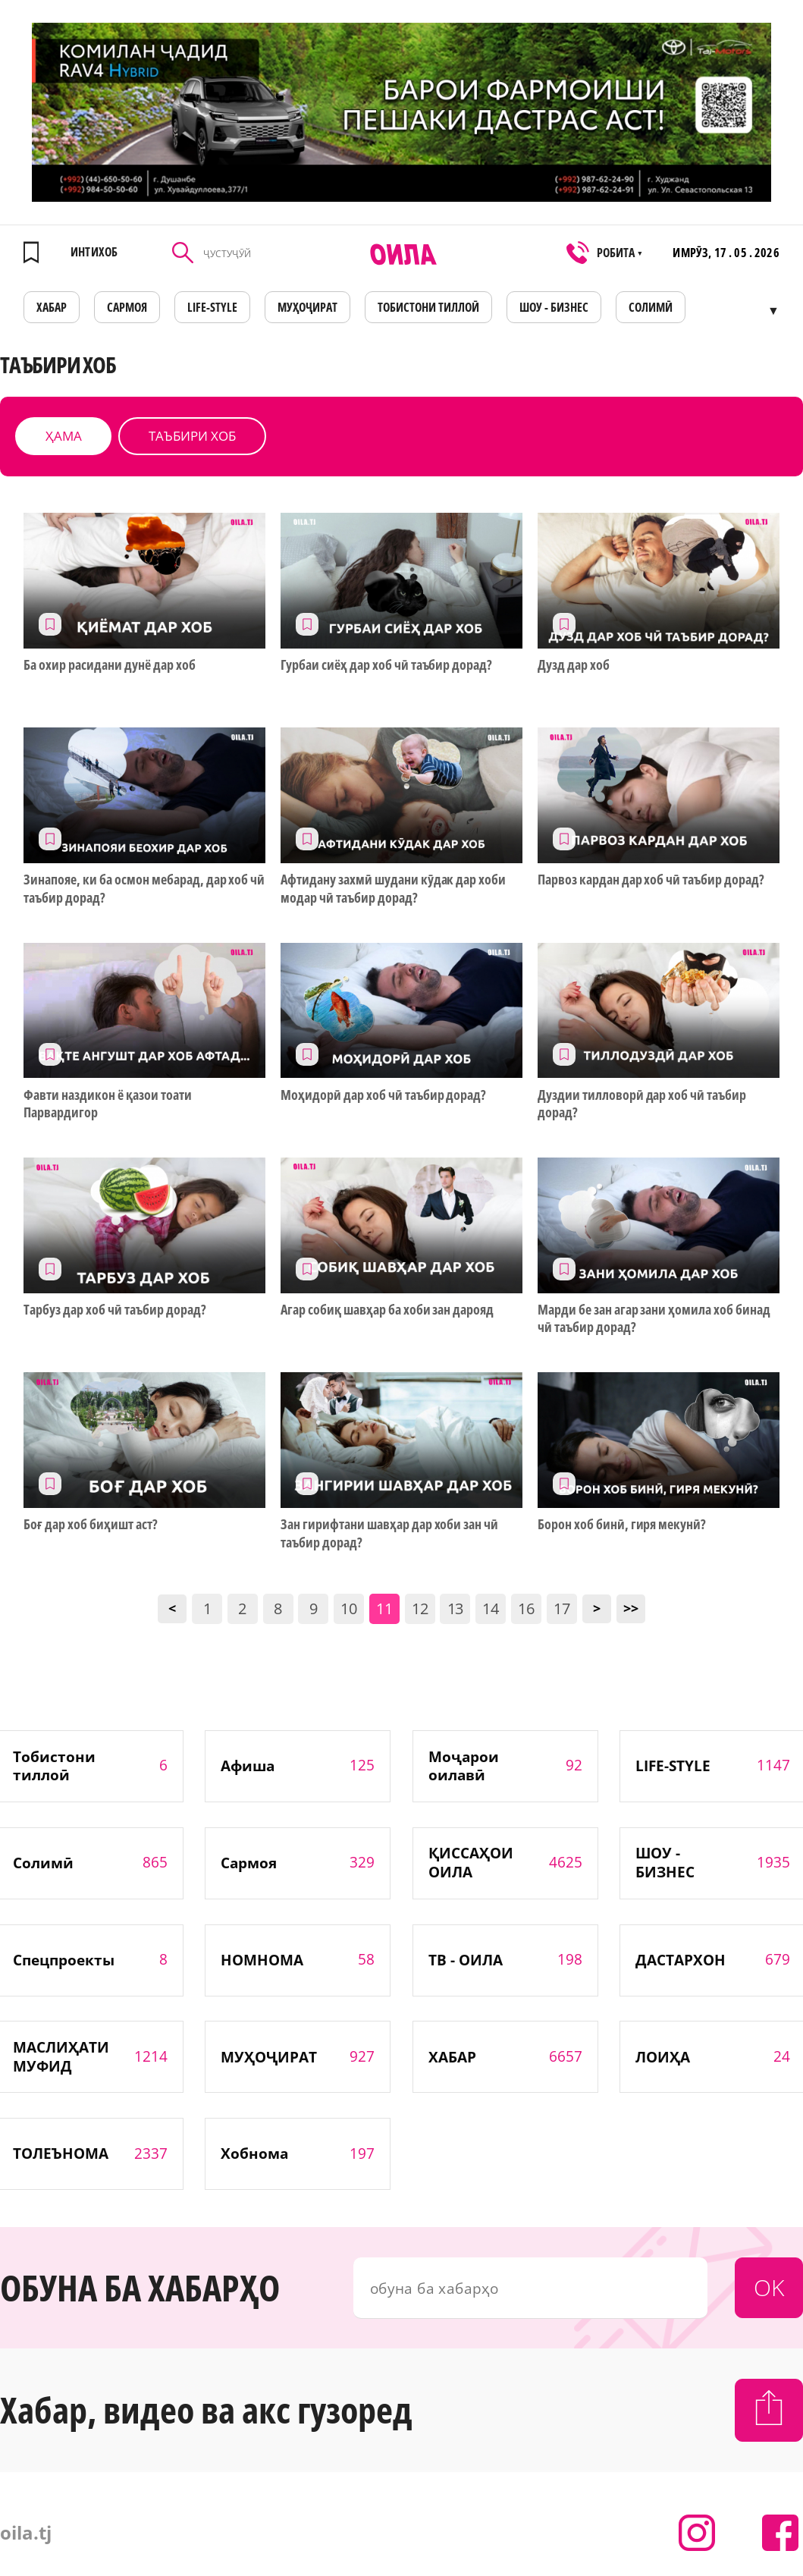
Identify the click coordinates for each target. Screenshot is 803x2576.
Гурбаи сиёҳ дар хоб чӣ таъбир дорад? (386, 665)
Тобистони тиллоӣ (428, 307)
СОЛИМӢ (651, 307)
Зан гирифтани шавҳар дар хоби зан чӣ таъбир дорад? (389, 1533)
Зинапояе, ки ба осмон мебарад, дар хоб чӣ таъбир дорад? (144, 888)
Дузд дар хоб (574, 665)
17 (562, 1608)
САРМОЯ (127, 307)
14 (490, 1608)
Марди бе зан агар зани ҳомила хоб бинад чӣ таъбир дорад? (654, 1318)
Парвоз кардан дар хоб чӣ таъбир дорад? (651, 879)
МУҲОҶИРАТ (307, 307)
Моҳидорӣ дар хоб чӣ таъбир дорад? (383, 1095)
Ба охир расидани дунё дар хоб (109, 665)
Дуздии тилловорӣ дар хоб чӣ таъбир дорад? (642, 1103)
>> (630, 1608)
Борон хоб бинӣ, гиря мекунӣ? (622, 1524)
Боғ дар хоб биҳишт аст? (91, 1524)
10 (348, 1608)
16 (526, 1608)
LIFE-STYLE (212, 307)
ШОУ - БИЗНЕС (553, 307)
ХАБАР (51, 307)
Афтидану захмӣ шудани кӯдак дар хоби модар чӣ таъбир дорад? (393, 888)
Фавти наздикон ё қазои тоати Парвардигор (107, 1103)
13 (455, 1608)
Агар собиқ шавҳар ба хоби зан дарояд (387, 1309)
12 (420, 1608)
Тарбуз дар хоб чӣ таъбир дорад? (114, 1309)
